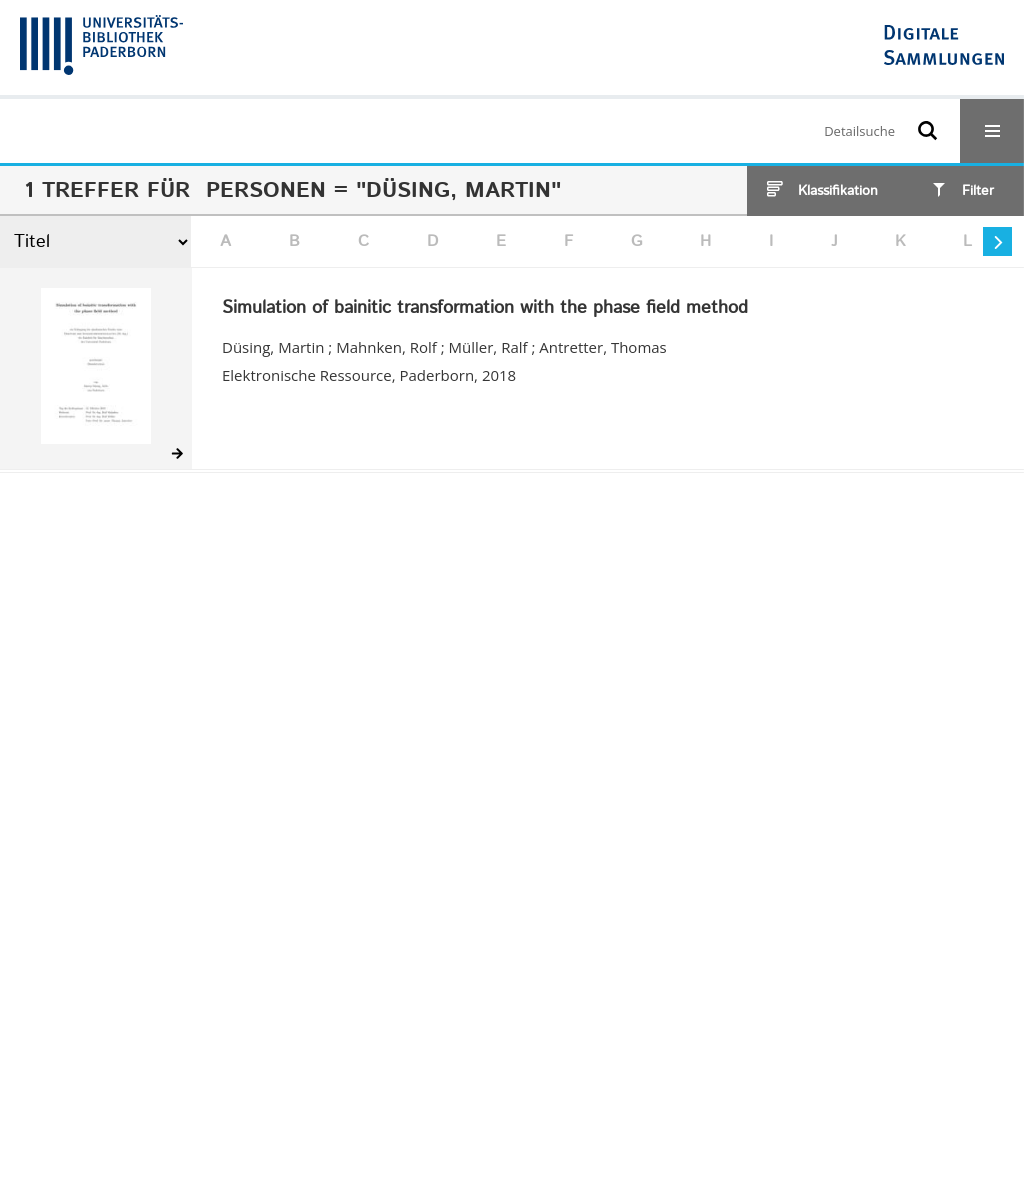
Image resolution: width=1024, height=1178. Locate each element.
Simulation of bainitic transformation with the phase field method (485, 309)
